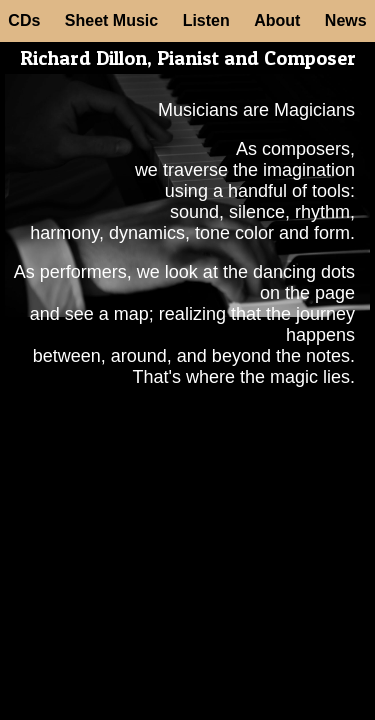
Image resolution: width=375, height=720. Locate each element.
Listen (206, 20)
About (277, 20)
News (346, 20)
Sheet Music (111, 20)
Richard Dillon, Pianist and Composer (188, 58)
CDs (24, 20)
